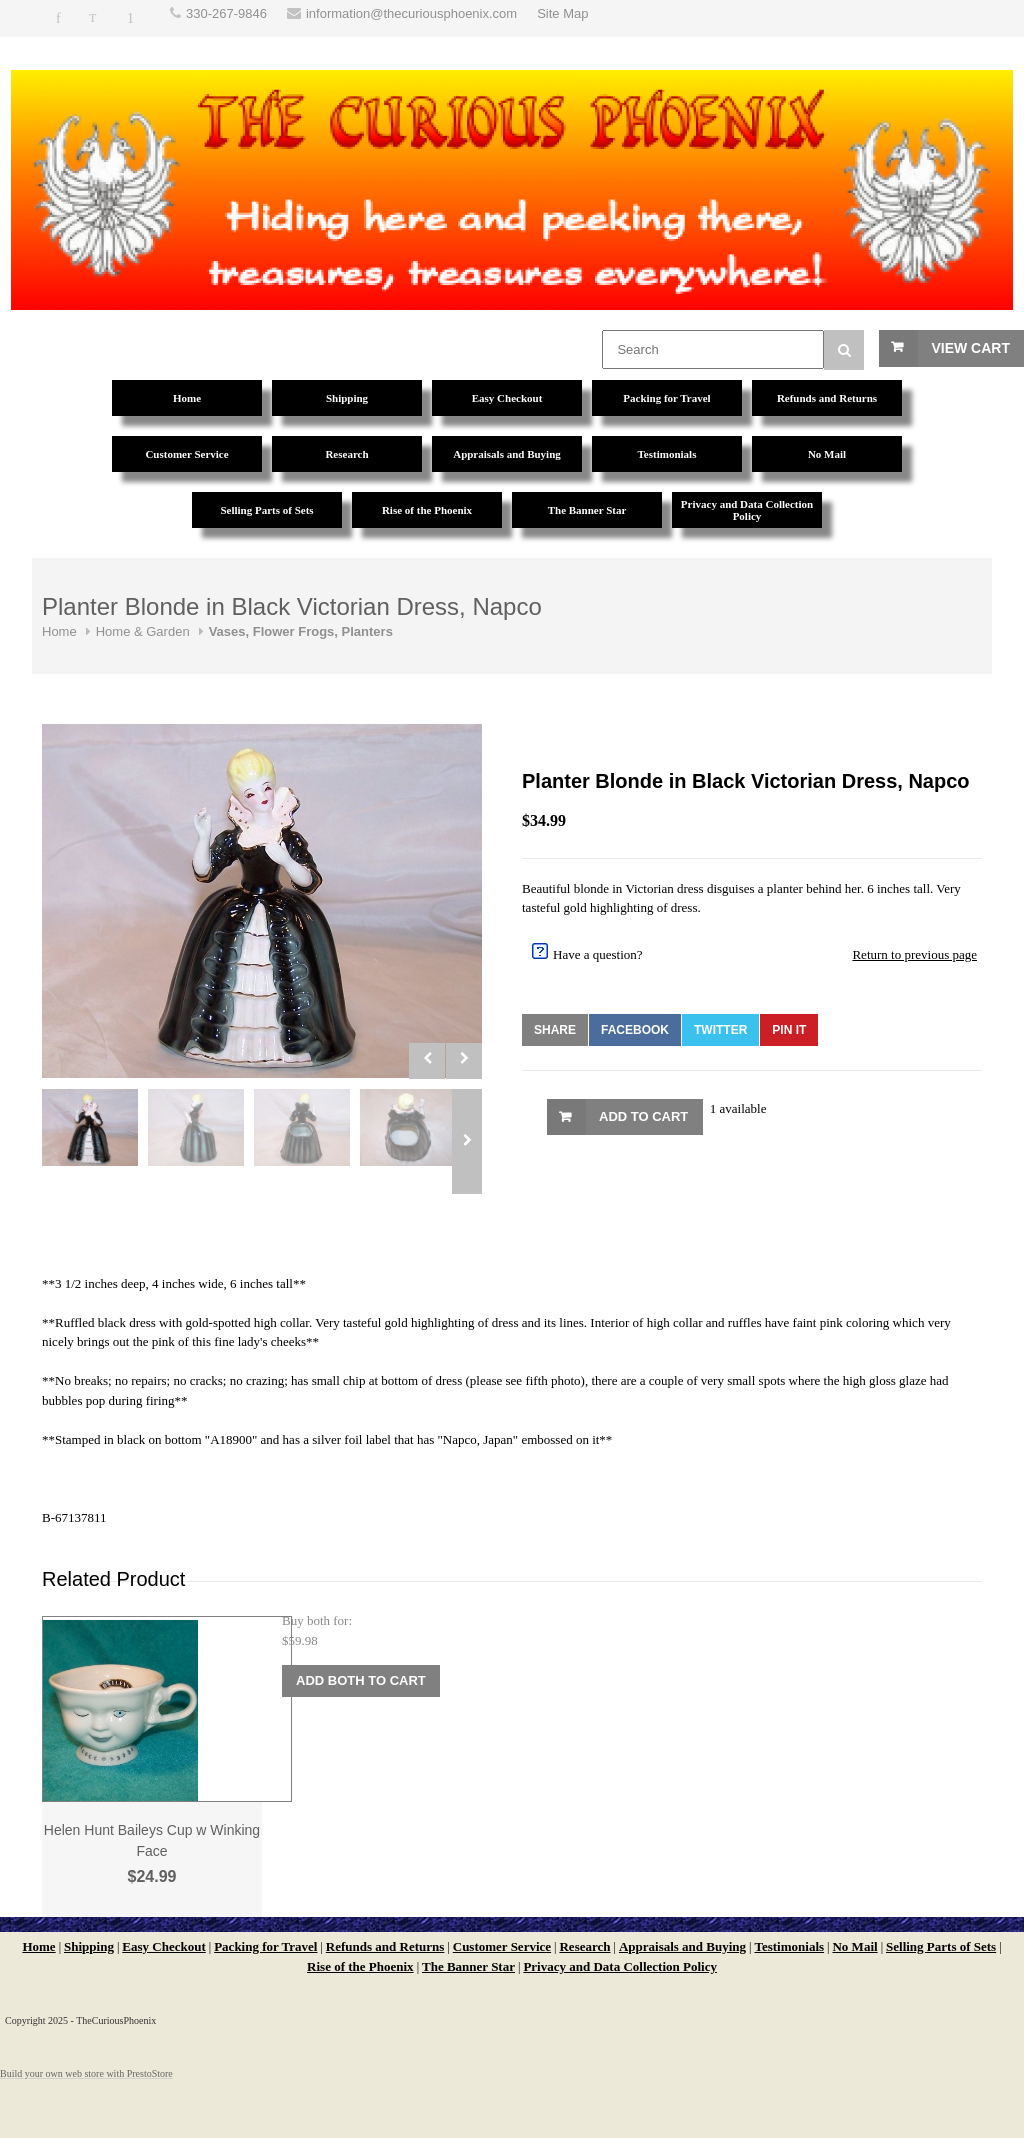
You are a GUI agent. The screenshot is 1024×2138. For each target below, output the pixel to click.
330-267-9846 (226, 13)
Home (59, 631)
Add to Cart (643, 1116)
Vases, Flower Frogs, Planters (301, 631)
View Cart (970, 348)
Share (555, 1030)
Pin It (789, 1030)
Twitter (720, 1030)
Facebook (635, 1030)
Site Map (562, 13)
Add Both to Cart (361, 1680)
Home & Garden (143, 631)
